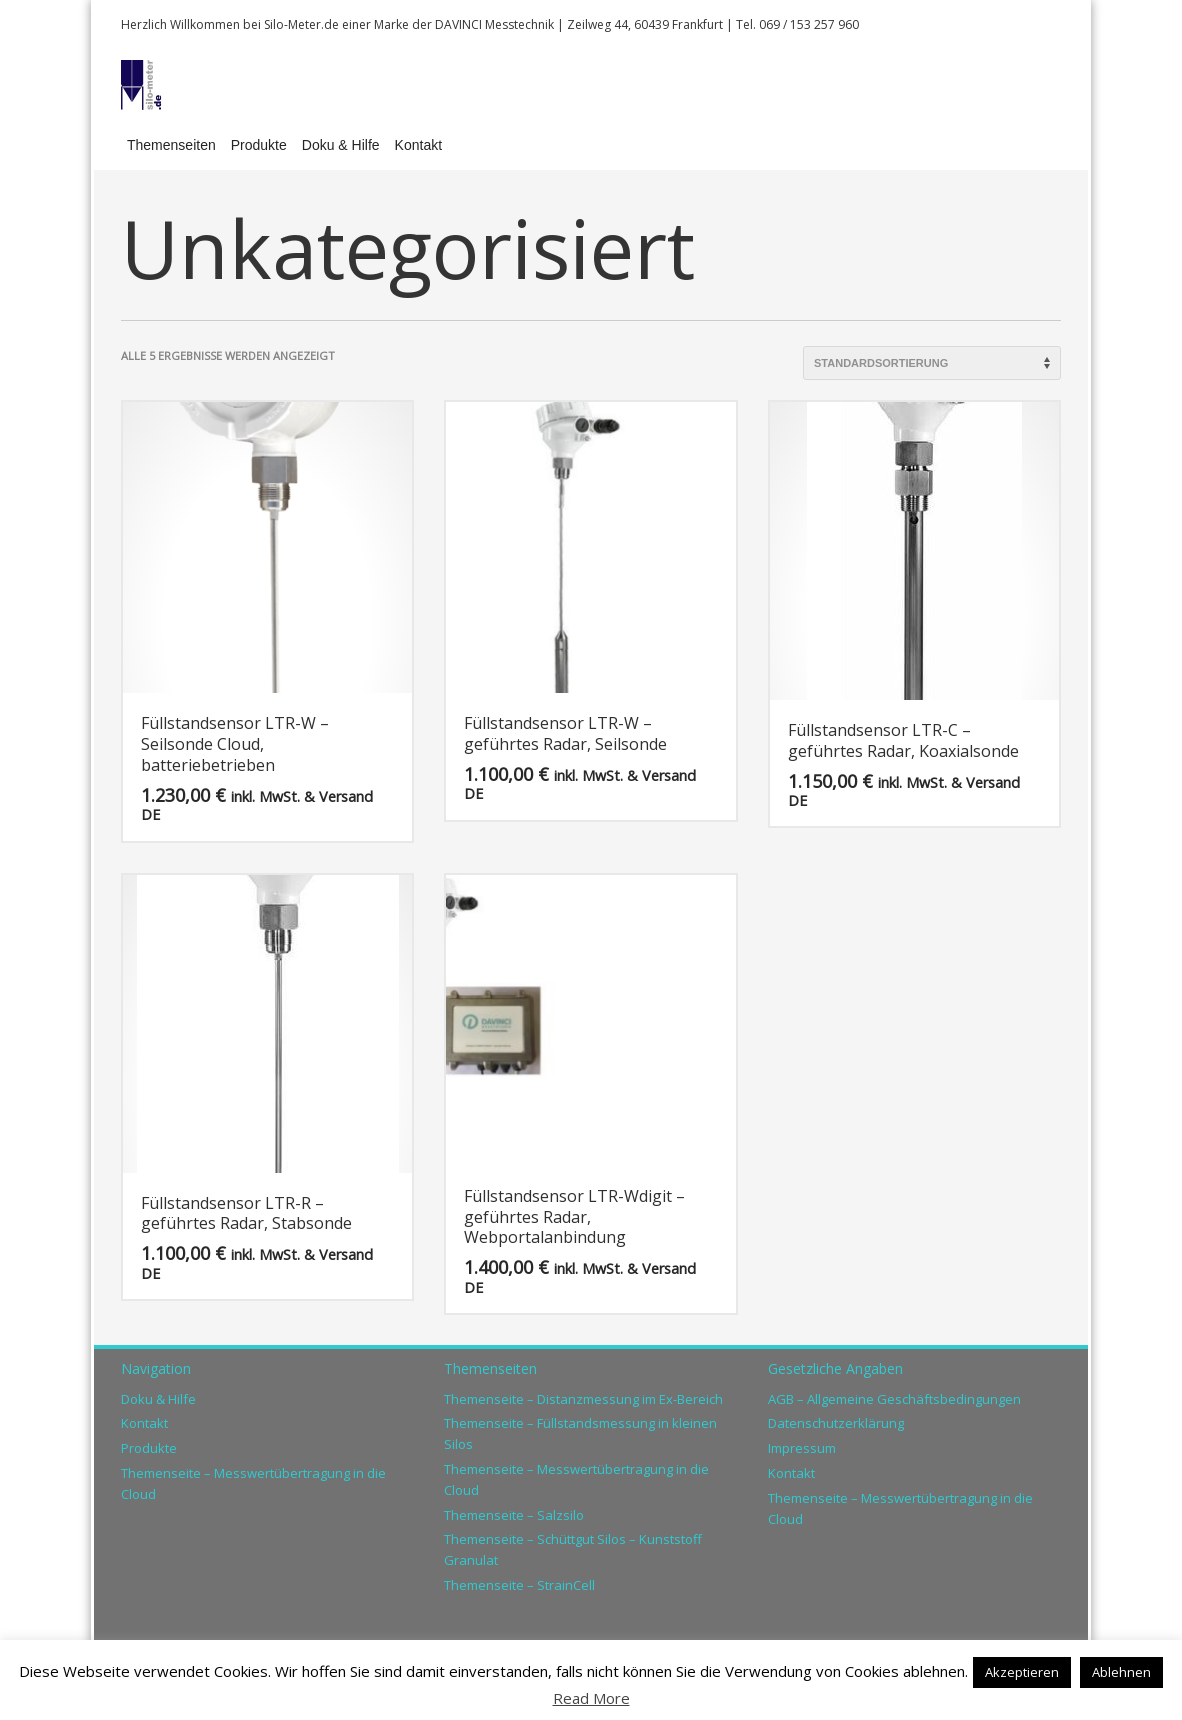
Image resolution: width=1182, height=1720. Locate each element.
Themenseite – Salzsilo (514, 1515)
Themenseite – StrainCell (519, 1585)
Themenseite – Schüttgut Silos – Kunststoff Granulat (573, 1549)
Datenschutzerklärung (836, 1423)
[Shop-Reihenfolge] (932, 363)
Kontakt (144, 1423)
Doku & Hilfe (158, 1399)
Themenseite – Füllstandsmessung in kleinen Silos (580, 1433)
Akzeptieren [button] (1022, 1672)
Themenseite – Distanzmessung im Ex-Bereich (583, 1399)
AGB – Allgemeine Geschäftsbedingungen (894, 1399)
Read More (591, 1698)
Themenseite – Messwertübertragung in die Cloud (253, 1483)
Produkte (149, 1448)
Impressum (802, 1448)
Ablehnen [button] (1121, 1672)
